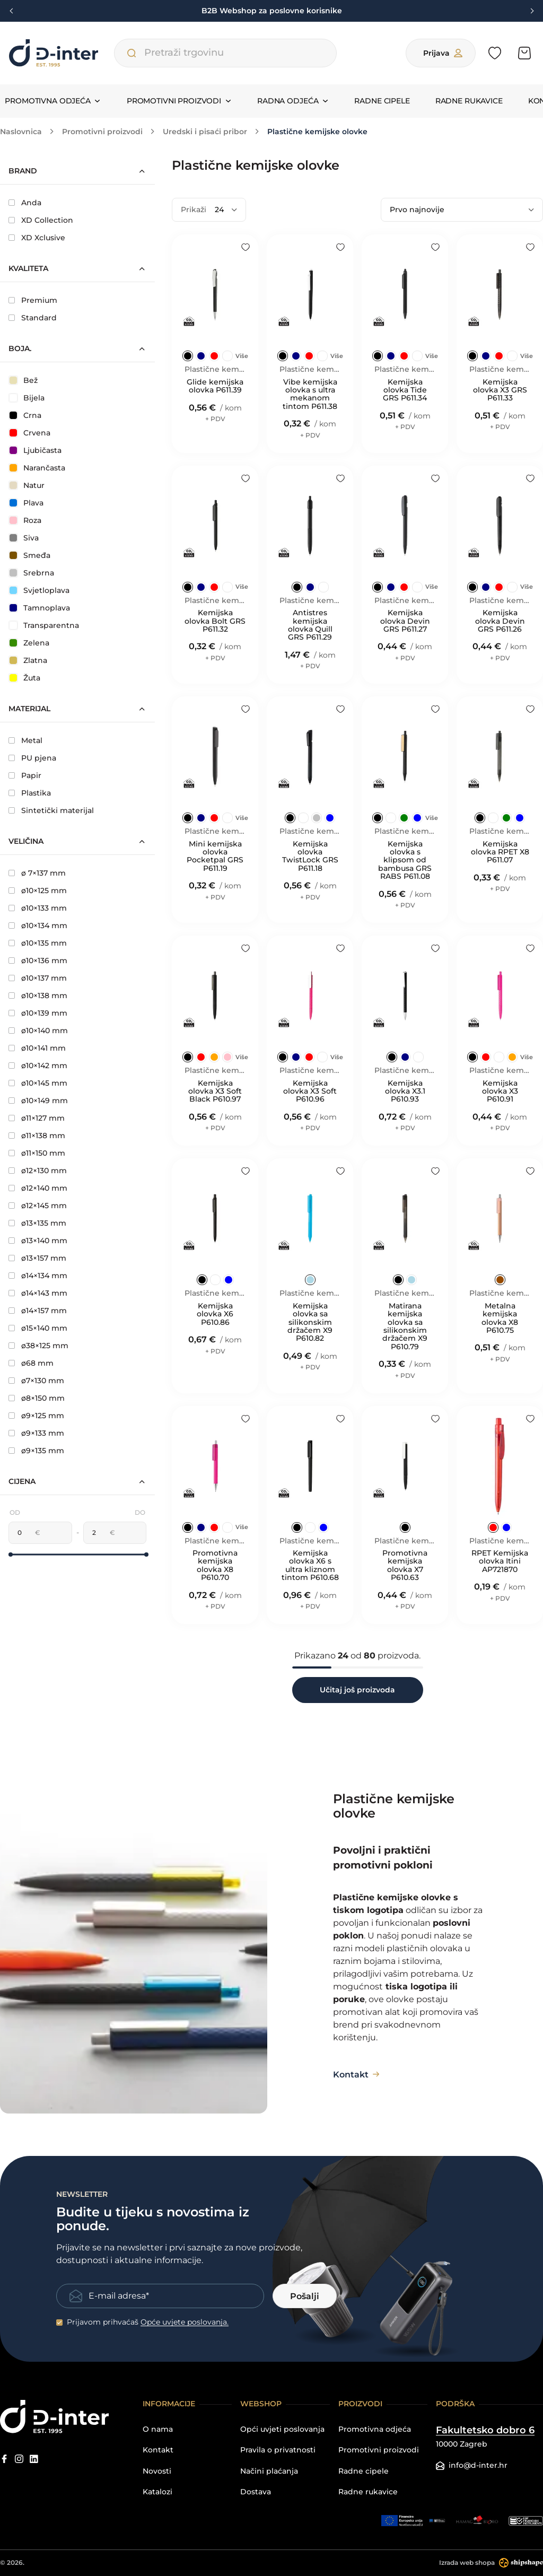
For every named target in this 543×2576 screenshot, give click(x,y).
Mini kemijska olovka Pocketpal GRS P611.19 (215, 856)
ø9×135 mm (36, 1450)
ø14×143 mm (37, 1293)
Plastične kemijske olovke (215, 369)
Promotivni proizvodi (378, 2450)
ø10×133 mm (37, 908)
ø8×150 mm (36, 1398)
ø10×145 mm (37, 1083)
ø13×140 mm (37, 1240)
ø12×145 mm (37, 1205)
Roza (25, 520)
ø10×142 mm (37, 1065)
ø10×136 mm (37, 960)
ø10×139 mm (37, 1013)
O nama (158, 2429)
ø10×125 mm (37, 890)
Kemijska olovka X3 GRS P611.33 (500, 390)
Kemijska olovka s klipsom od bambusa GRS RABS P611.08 (405, 860)
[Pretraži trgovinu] (131, 53)
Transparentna (44, 625)
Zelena (29, 643)
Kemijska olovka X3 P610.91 (500, 1091)
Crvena (30, 433)
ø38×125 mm (38, 1345)
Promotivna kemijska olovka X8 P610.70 (215, 1565)
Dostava (255, 2492)
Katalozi (157, 2492)
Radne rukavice (469, 101)
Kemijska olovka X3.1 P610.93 (405, 1091)
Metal (25, 740)
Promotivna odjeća (374, 2429)
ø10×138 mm (37, 995)
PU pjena (32, 758)
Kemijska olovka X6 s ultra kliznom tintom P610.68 (310, 1565)
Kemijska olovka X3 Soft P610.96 (310, 1091)
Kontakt (158, 2450)
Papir (24, 775)
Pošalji (304, 2296)
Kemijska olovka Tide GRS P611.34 (405, 390)
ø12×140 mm (37, 1188)
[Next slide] (531, 11)
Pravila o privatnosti (278, 2450)
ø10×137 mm (37, 978)
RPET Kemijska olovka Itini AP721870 (499, 1561)
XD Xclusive (36, 237)
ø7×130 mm (36, 1380)
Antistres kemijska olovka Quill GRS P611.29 (310, 625)
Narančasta (37, 468)
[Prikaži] (226, 209)
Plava (26, 503)
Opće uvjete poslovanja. (185, 2322)
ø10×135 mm (37, 943)
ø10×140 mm (38, 1030)
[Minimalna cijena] (22, 1533)
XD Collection (40, 220)
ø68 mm (31, 1363)
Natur (27, 485)
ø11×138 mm (36, 1135)
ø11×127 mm (36, 1118)
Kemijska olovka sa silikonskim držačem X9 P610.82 (309, 1322)
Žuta (25, 678)
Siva (24, 538)
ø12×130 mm (37, 1170)
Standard (32, 317)
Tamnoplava (40, 608)
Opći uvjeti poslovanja (282, 2429)
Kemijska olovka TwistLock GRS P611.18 (310, 856)
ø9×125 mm (36, 1415)
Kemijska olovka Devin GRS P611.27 (405, 621)
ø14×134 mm (37, 1275)
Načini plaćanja (269, 2471)
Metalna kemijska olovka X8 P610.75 (499, 1318)
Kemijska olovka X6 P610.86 (215, 1314)
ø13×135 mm (37, 1223)
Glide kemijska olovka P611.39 (215, 386)
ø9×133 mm (36, 1433)
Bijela (27, 398)
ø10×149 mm (38, 1100)
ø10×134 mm (37, 925)
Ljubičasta (36, 450)
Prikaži (193, 209)
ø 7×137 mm (37, 873)
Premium (32, 300)
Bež (24, 380)
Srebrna (32, 573)
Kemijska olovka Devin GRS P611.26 (500, 621)
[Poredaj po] (462, 209)
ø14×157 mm (37, 1310)
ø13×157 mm (37, 1258)
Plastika (29, 793)
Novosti (157, 2471)
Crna (25, 415)
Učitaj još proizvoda (357, 1690)
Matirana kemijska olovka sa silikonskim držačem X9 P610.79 (404, 1326)
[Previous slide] (12, 11)
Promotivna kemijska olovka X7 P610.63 (404, 1565)
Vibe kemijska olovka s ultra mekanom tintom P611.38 (310, 394)
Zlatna (28, 660)
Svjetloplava (39, 590)
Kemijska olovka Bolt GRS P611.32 (215, 621)
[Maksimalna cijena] (96, 1533)
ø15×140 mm (37, 1328)
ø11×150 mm (36, 1153)
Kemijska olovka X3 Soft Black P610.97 (215, 1091)
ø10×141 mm (37, 1048)
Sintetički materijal (51, 810)
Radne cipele (381, 101)
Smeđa (30, 555)
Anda (24, 202)
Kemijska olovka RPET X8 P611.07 (500, 852)
